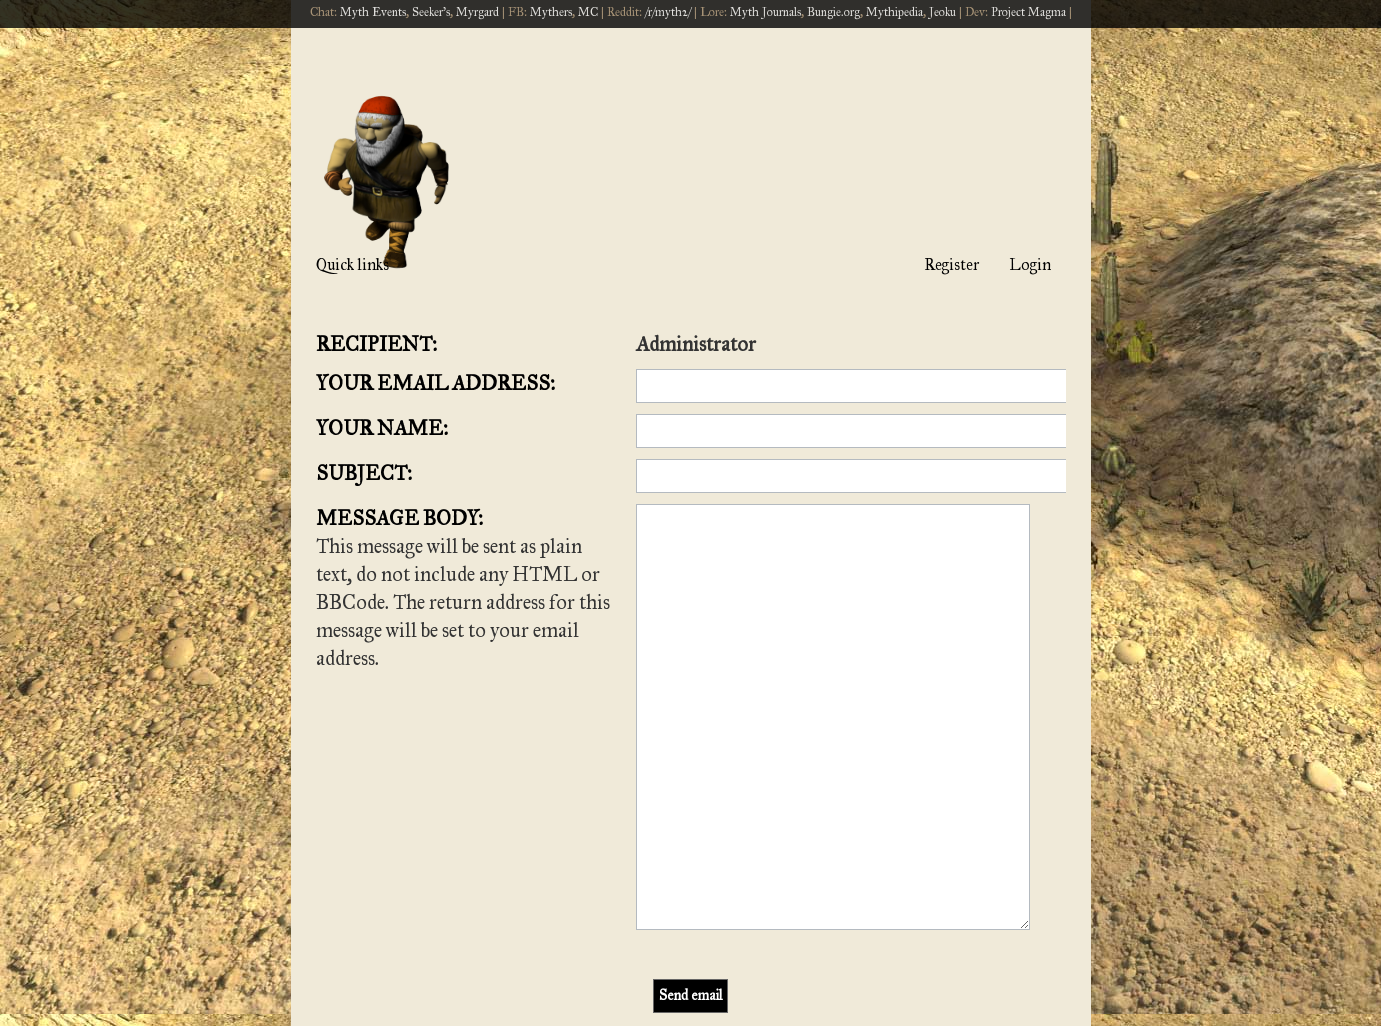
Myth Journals (765, 12)
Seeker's (431, 12)
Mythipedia (894, 12)
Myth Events (373, 12)
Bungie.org (833, 12)
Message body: (399, 518)
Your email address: (435, 383)
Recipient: (376, 344)
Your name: (382, 428)
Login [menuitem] (1030, 264)
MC (588, 12)
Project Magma (1028, 12)
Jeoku (942, 12)
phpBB (636, 953)
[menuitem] (906, 911)
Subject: (364, 473)
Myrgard (477, 12)
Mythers (551, 12)
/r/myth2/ (668, 12)
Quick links (352, 264)
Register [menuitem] (951, 264)
